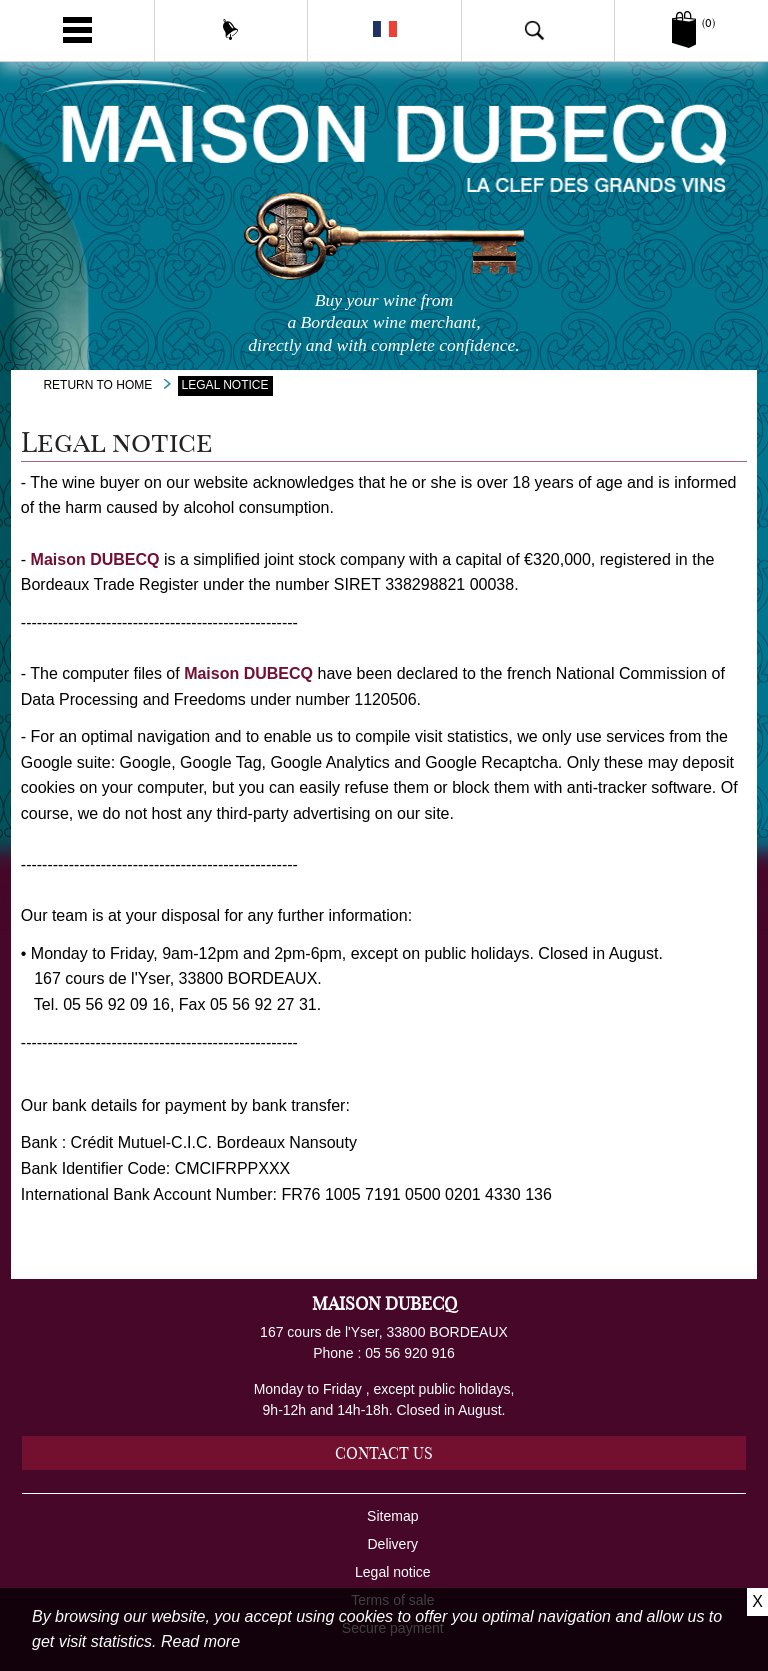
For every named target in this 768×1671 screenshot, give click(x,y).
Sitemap (392, 1516)
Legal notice (393, 1572)
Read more (200, 1641)
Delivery (393, 1544)
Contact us (384, 1453)
